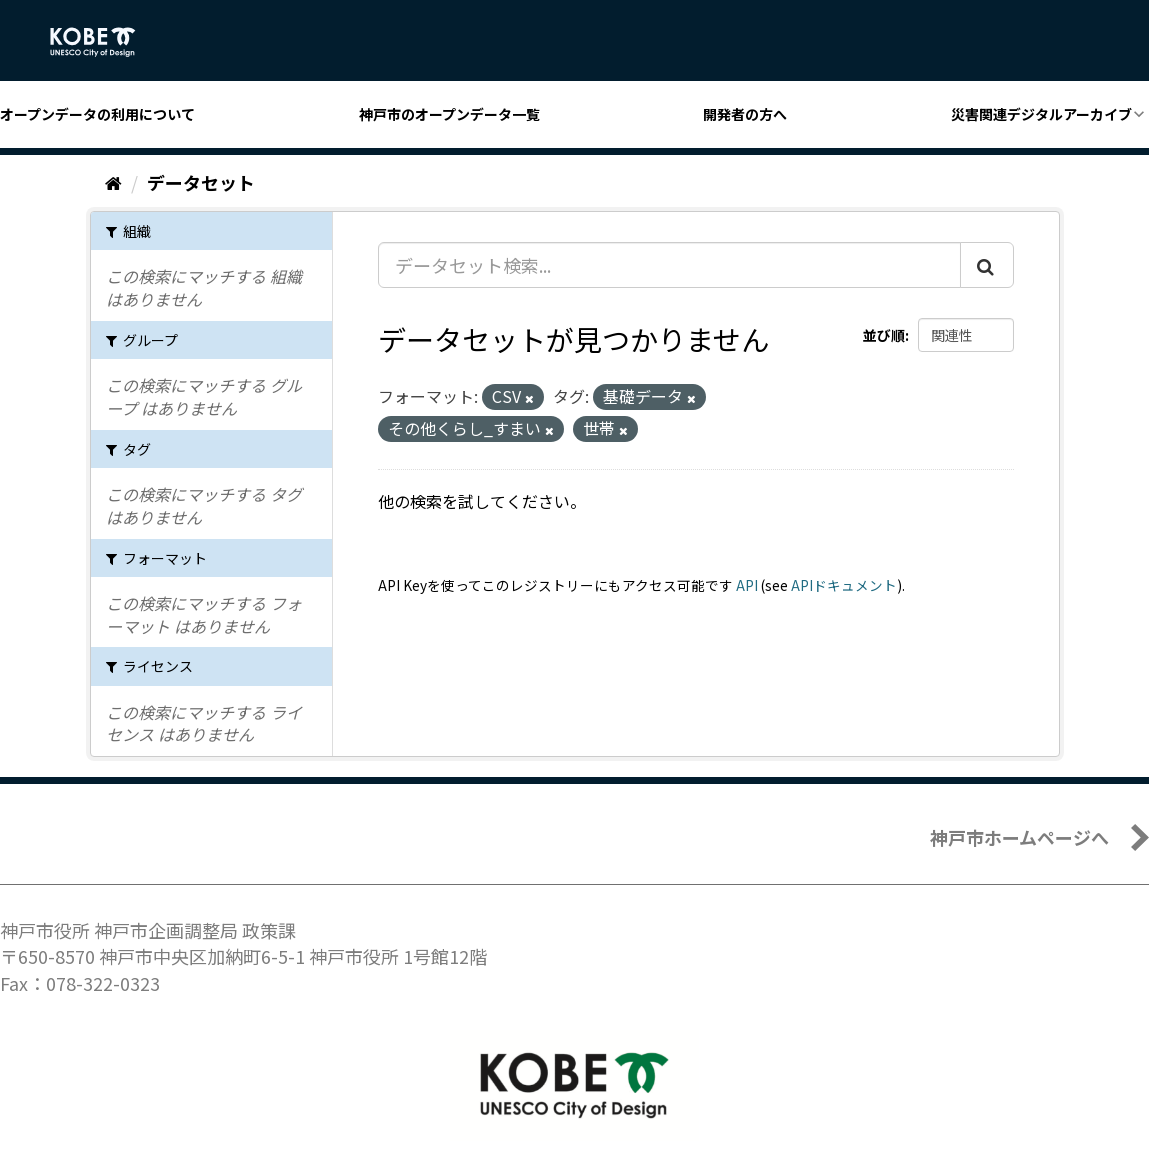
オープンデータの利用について (97, 114)
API (747, 585)
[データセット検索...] (669, 265)
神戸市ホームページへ (1019, 837)
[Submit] (987, 265)
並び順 (884, 335)
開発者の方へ (745, 114)
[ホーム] (113, 182)
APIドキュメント (844, 585)
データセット (201, 182)
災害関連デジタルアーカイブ (1041, 114)
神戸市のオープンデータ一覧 (449, 114)
